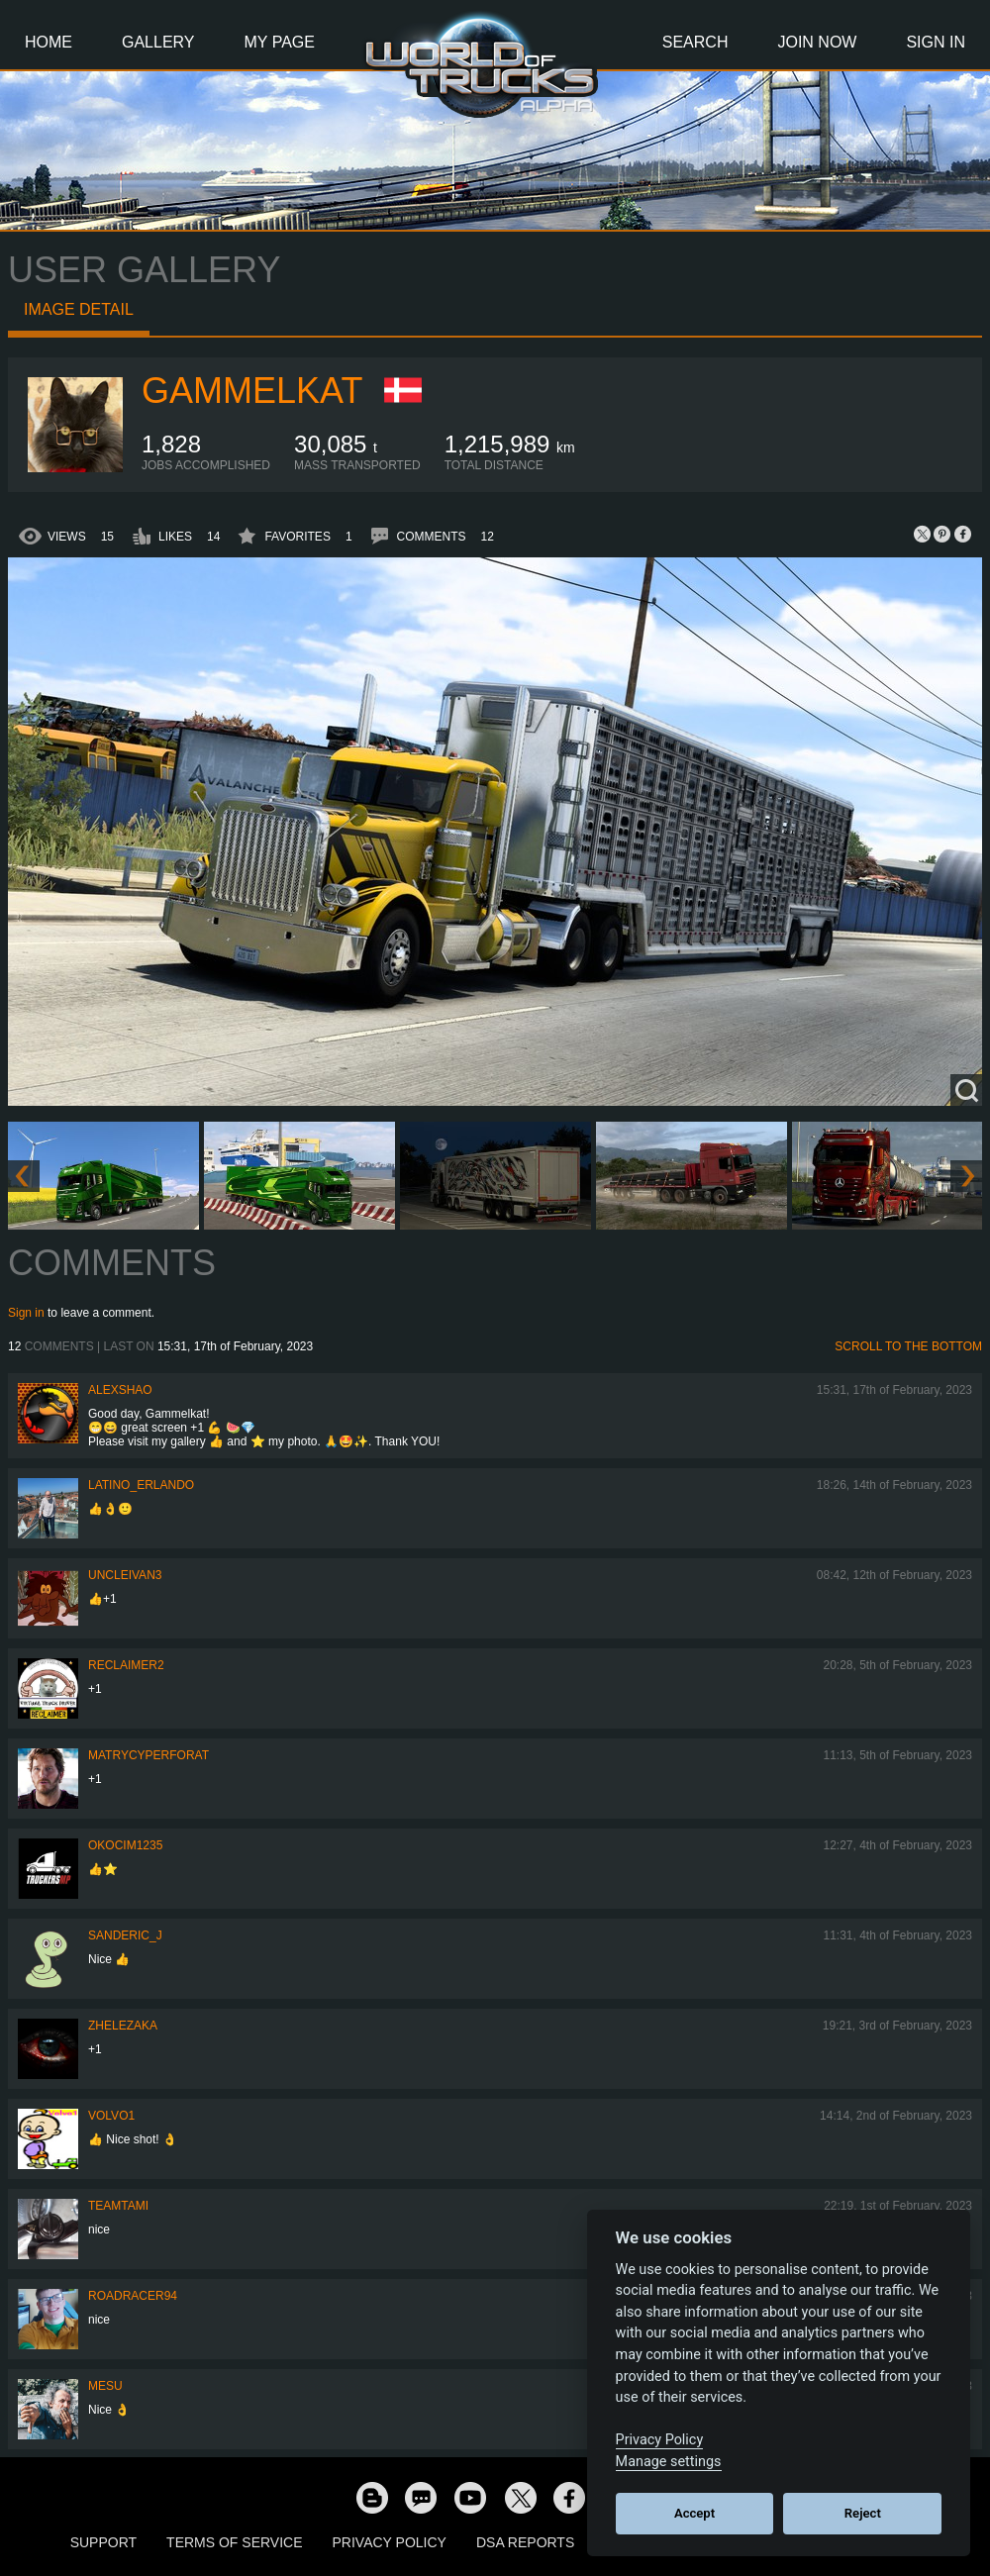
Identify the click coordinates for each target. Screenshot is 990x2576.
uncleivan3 (124, 1575)
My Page (280, 42)
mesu (105, 2386)
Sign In (935, 42)
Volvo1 (111, 2116)
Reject (862, 2513)
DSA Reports (525, 2542)
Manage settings (669, 2461)
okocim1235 (125, 1845)
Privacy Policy (389, 2542)
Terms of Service (234, 2542)
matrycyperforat (148, 1755)
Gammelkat (252, 390)
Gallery (158, 42)
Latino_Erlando (141, 1485)
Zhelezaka (122, 2025)
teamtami (118, 2206)
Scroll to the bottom (908, 1346)
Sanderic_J (125, 1935)
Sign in (26, 1313)
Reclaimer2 (126, 1665)
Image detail (79, 309)
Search (695, 42)
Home (48, 42)
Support (103, 2542)
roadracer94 (132, 2296)
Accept (694, 2513)
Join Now (816, 42)
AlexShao (120, 1390)
